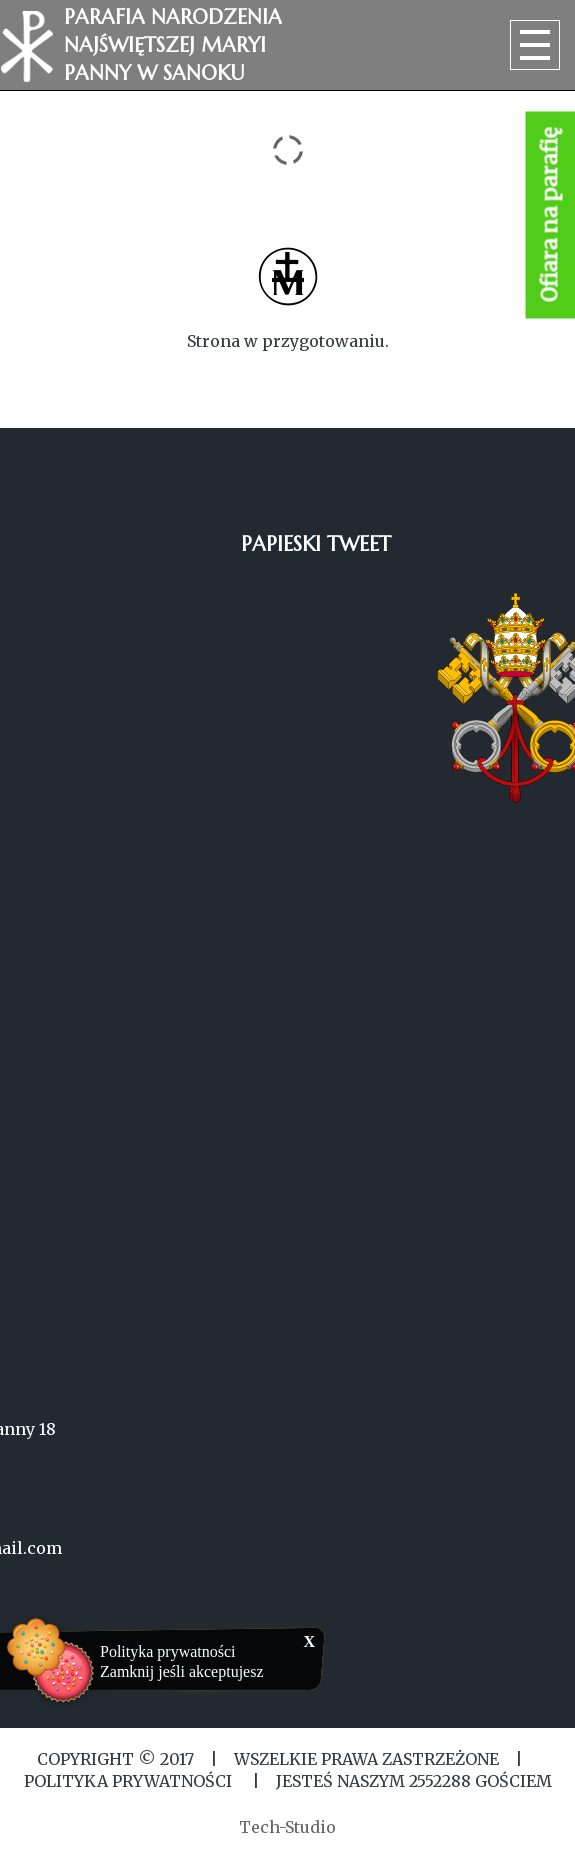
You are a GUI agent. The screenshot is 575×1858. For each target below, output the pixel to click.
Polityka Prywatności (130, 1781)
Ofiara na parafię (550, 215)
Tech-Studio (287, 1827)
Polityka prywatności (168, 1651)
